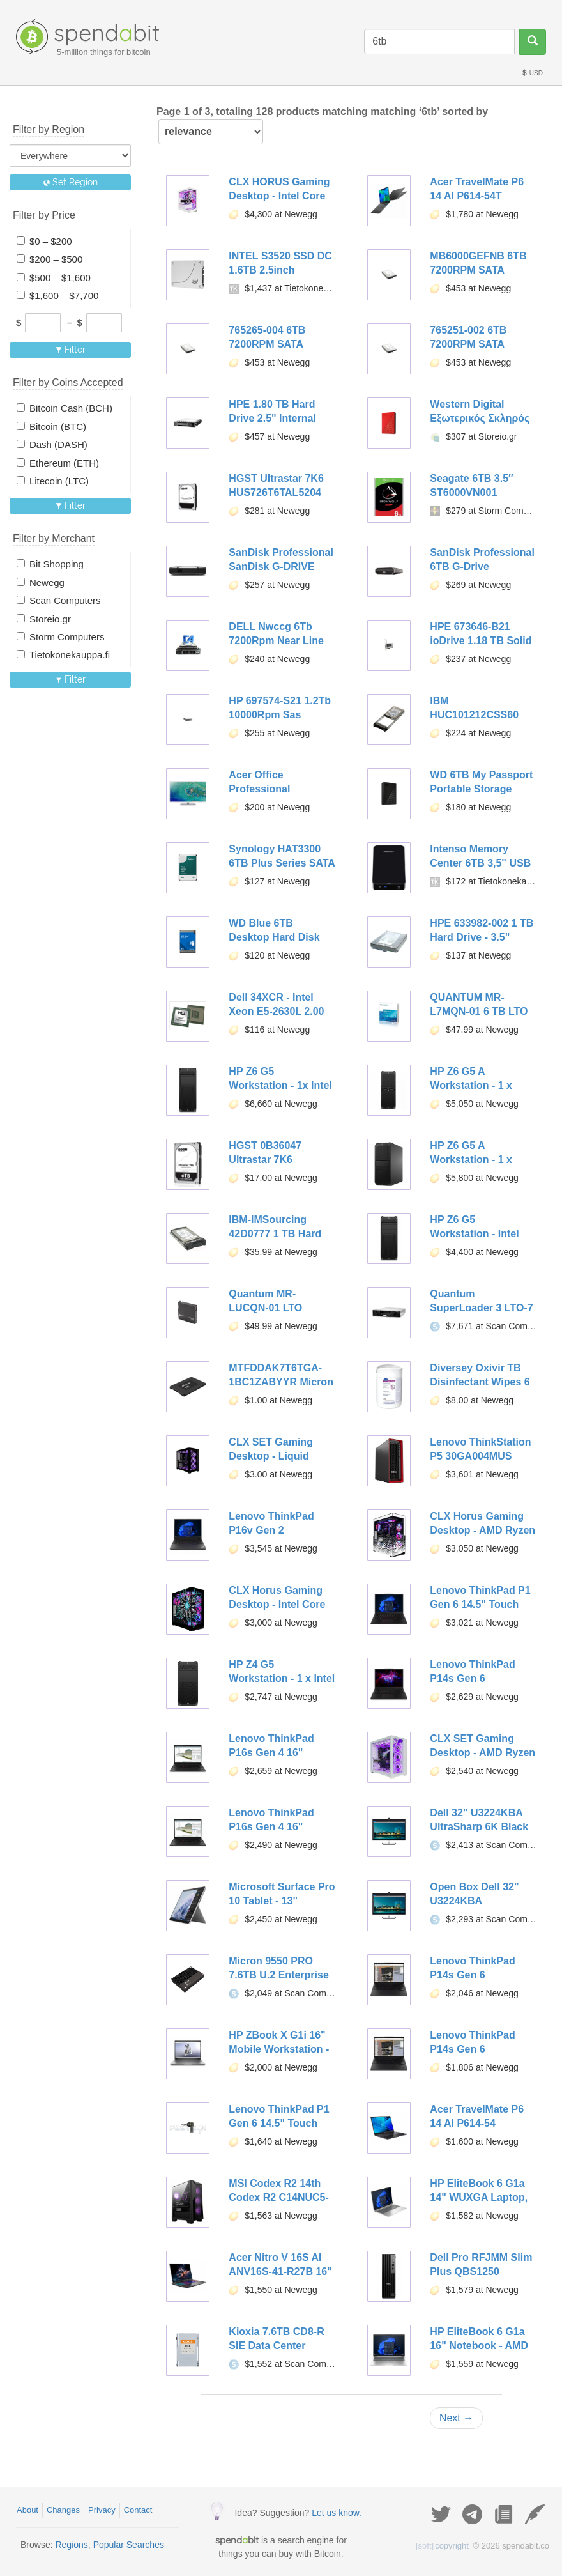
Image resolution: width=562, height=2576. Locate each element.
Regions (71, 2545)
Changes (63, 2510)
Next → (456, 2417)
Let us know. (336, 2513)
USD (532, 73)
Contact (138, 2510)
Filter (71, 349)
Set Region (70, 182)
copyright (442, 2545)
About (27, 2510)
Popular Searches (128, 2545)
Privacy (102, 2510)
